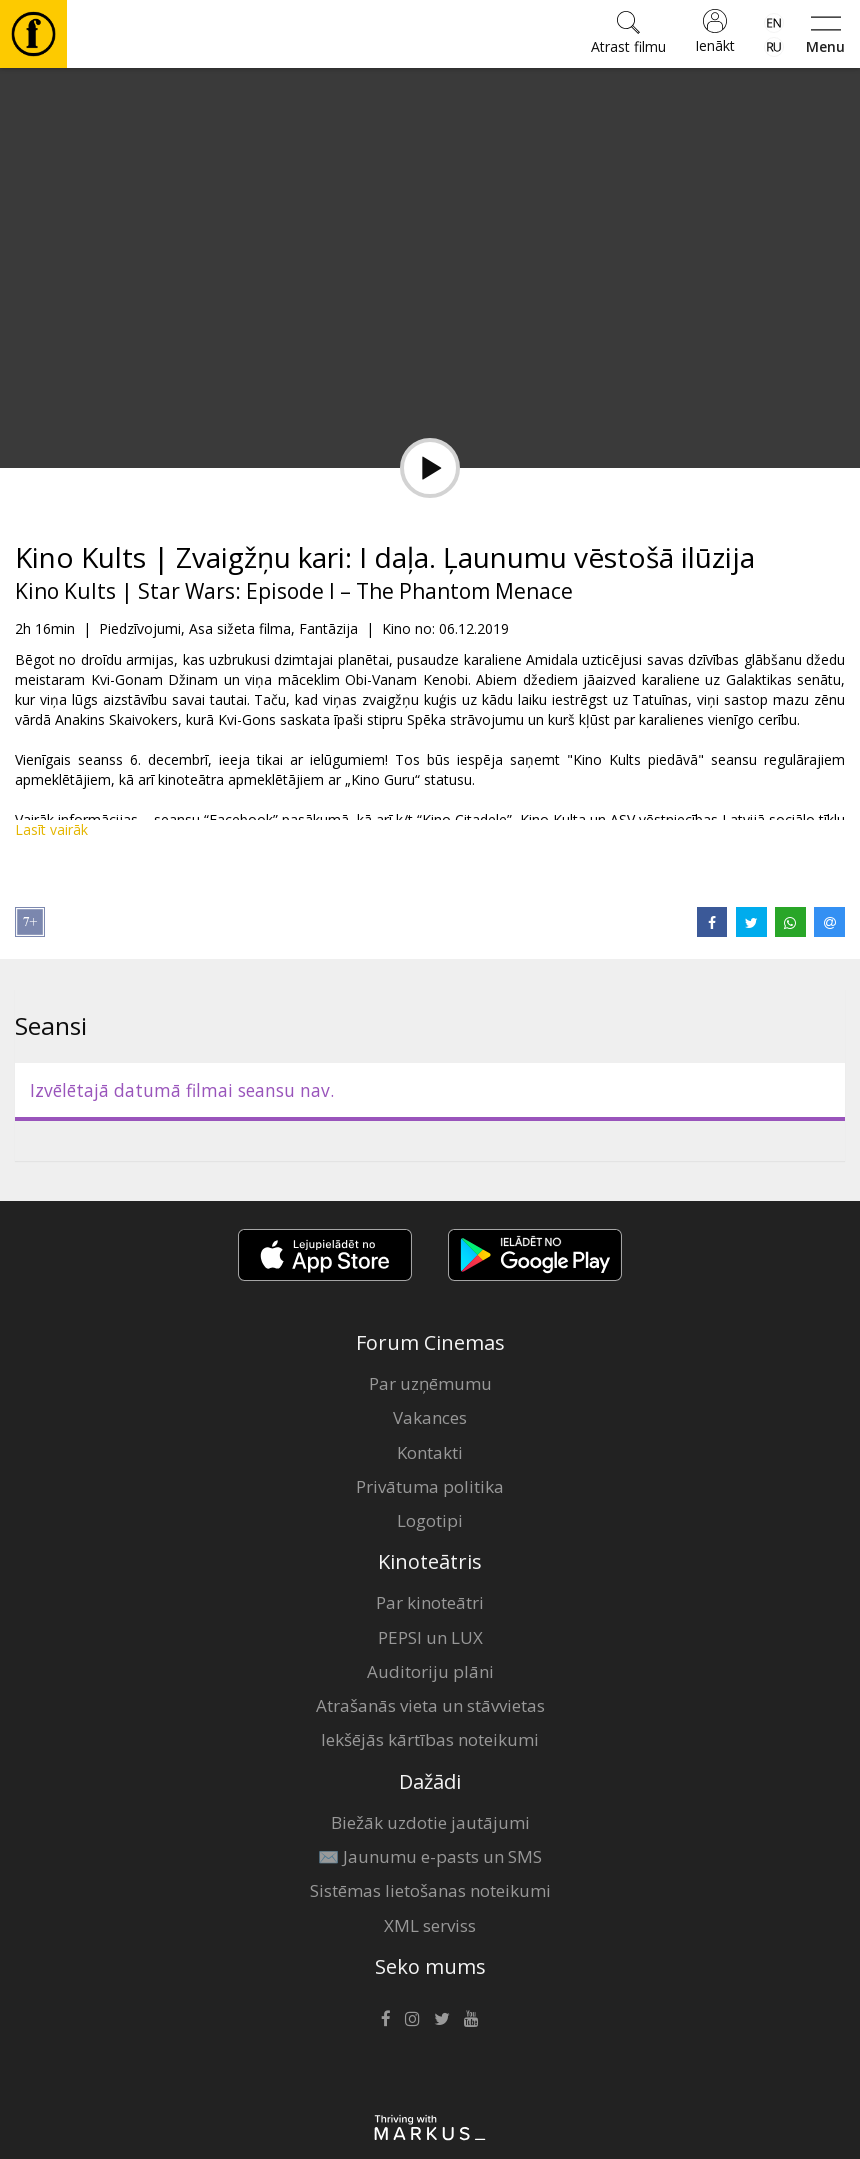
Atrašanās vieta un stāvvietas (430, 1705)
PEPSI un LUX (430, 1637)
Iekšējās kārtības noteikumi (430, 1739)
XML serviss (430, 1925)
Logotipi (430, 1520)
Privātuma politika (430, 1486)
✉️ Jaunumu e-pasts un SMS (430, 1856)
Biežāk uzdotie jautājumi (430, 1822)
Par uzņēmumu (430, 1383)
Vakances (430, 1417)
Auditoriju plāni (430, 1671)
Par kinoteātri (430, 1602)
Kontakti (430, 1452)
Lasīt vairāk (51, 829)
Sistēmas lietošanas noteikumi (430, 1890)
